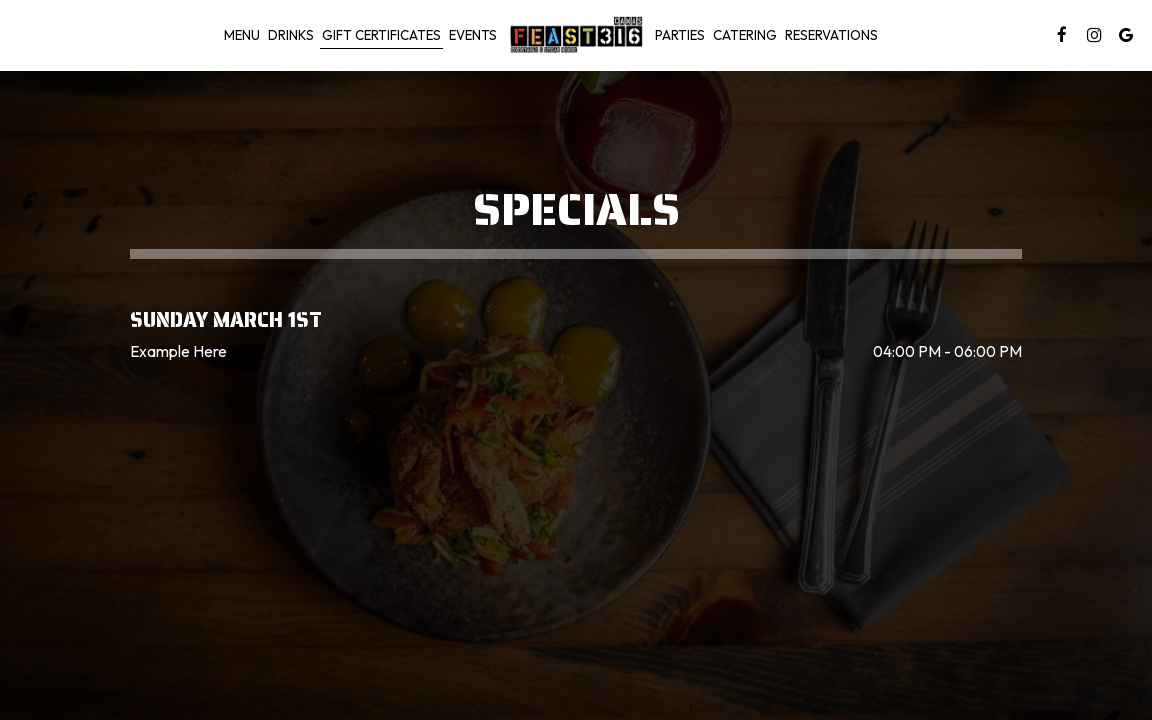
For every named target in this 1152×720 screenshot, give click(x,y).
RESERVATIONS (831, 35)
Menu (242, 35)
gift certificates (381, 35)
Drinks (291, 35)
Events (473, 35)
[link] (576, 34)
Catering (745, 35)
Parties (680, 35)
